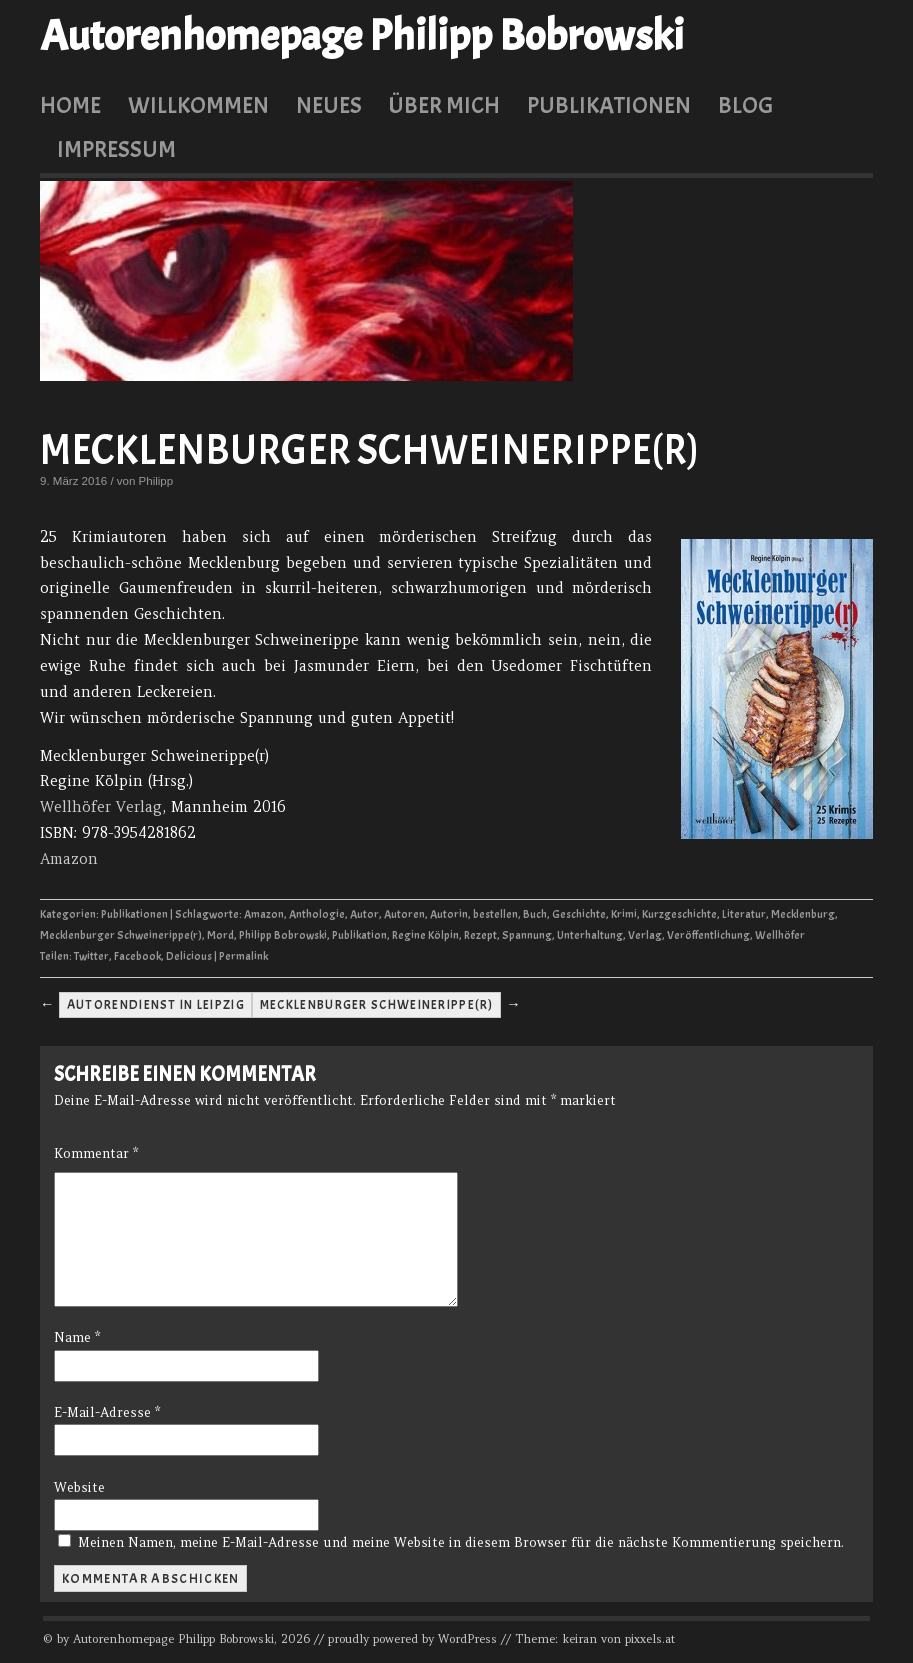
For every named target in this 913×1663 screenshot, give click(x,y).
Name (77, 1337)
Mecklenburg (803, 914)
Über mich (444, 105)
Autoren (404, 914)
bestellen (495, 914)
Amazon (69, 859)
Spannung (527, 935)
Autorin (449, 914)
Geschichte (579, 914)
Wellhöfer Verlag (101, 807)
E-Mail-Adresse (107, 1412)
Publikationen (609, 105)
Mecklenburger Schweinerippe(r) (369, 450)
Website (79, 1487)
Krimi (624, 914)
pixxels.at (650, 1639)
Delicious (189, 956)
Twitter (91, 956)
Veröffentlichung (708, 935)
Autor (364, 914)
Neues (329, 105)
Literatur (744, 914)
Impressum (116, 149)
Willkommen (198, 105)
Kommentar (96, 1153)
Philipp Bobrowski (283, 935)
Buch (535, 914)
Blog (745, 105)
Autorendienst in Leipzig (156, 1005)
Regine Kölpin (425, 935)
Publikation (359, 935)
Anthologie (317, 914)
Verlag (645, 935)
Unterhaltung (590, 935)
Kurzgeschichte (679, 914)
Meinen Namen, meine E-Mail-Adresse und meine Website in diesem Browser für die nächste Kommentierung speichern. (461, 1542)
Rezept (480, 935)
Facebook (137, 956)
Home (70, 105)
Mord (220, 935)
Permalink (243, 956)
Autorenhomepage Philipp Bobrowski (362, 36)
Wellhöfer (780, 935)
